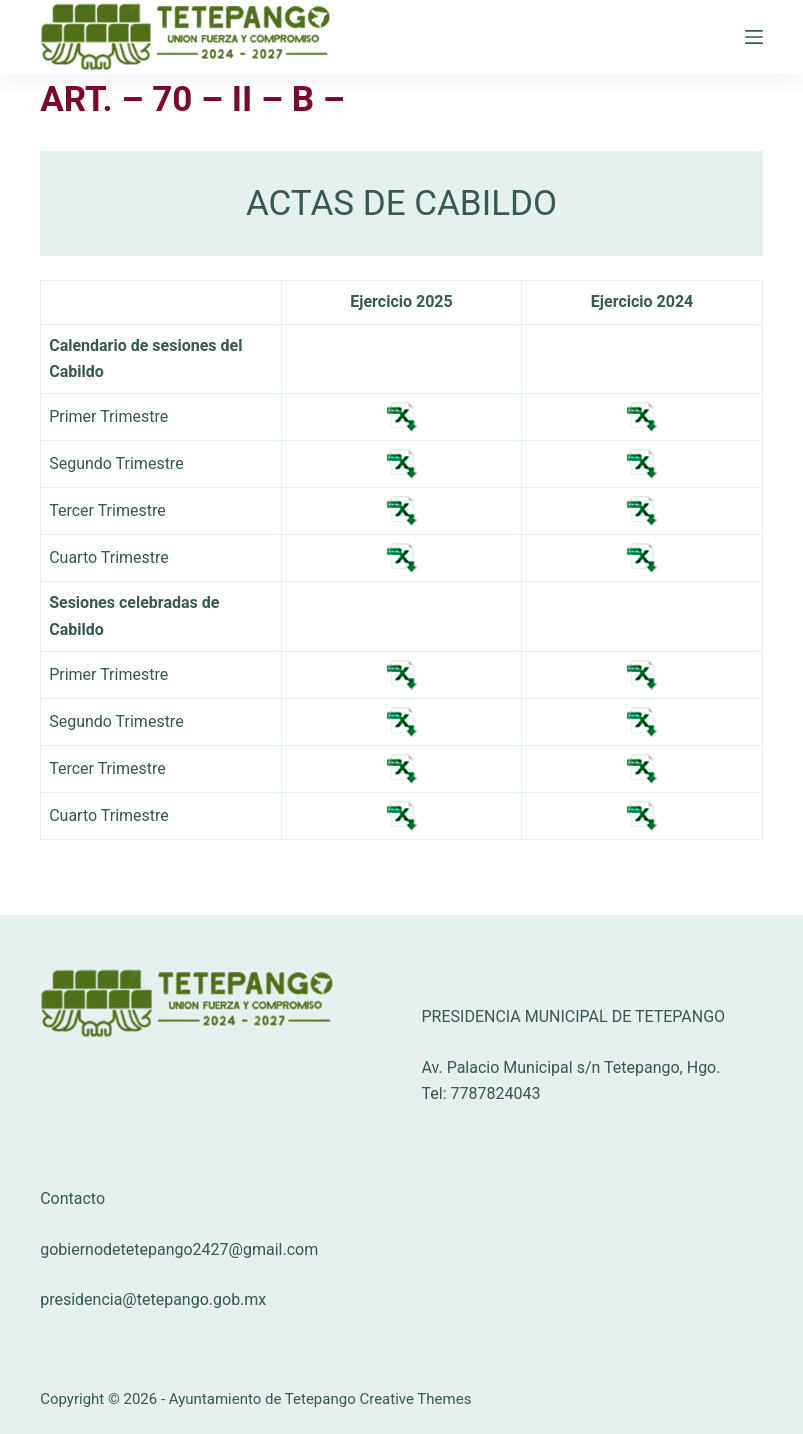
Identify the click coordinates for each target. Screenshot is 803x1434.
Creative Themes (415, 1399)
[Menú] (754, 37)
